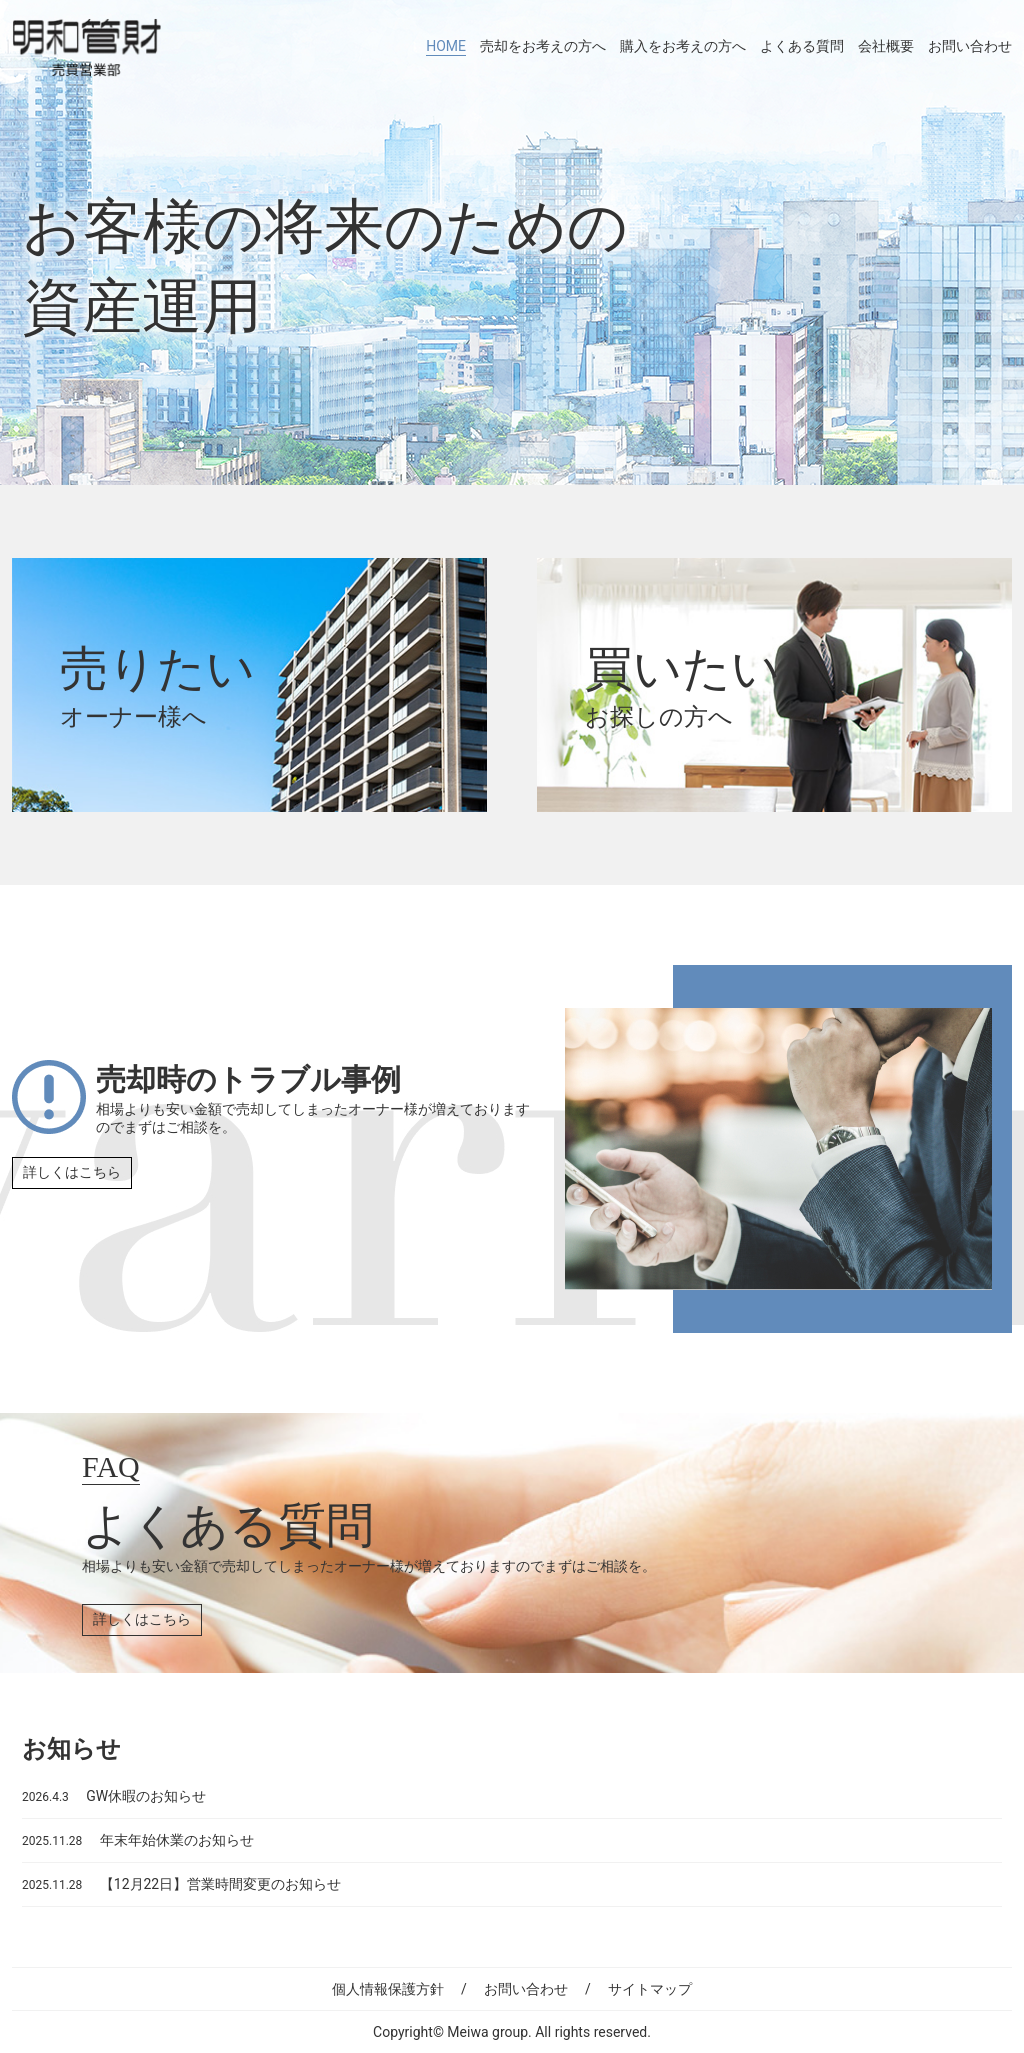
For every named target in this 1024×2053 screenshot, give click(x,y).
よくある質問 (802, 46)
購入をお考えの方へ (683, 46)
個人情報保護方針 (388, 1989)
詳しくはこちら (72, 1172)
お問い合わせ (970, 46)
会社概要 (886, 46)
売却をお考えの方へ (543, 46)
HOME (446, 46)
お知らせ (71, 1749)
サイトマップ (650, 1989)
